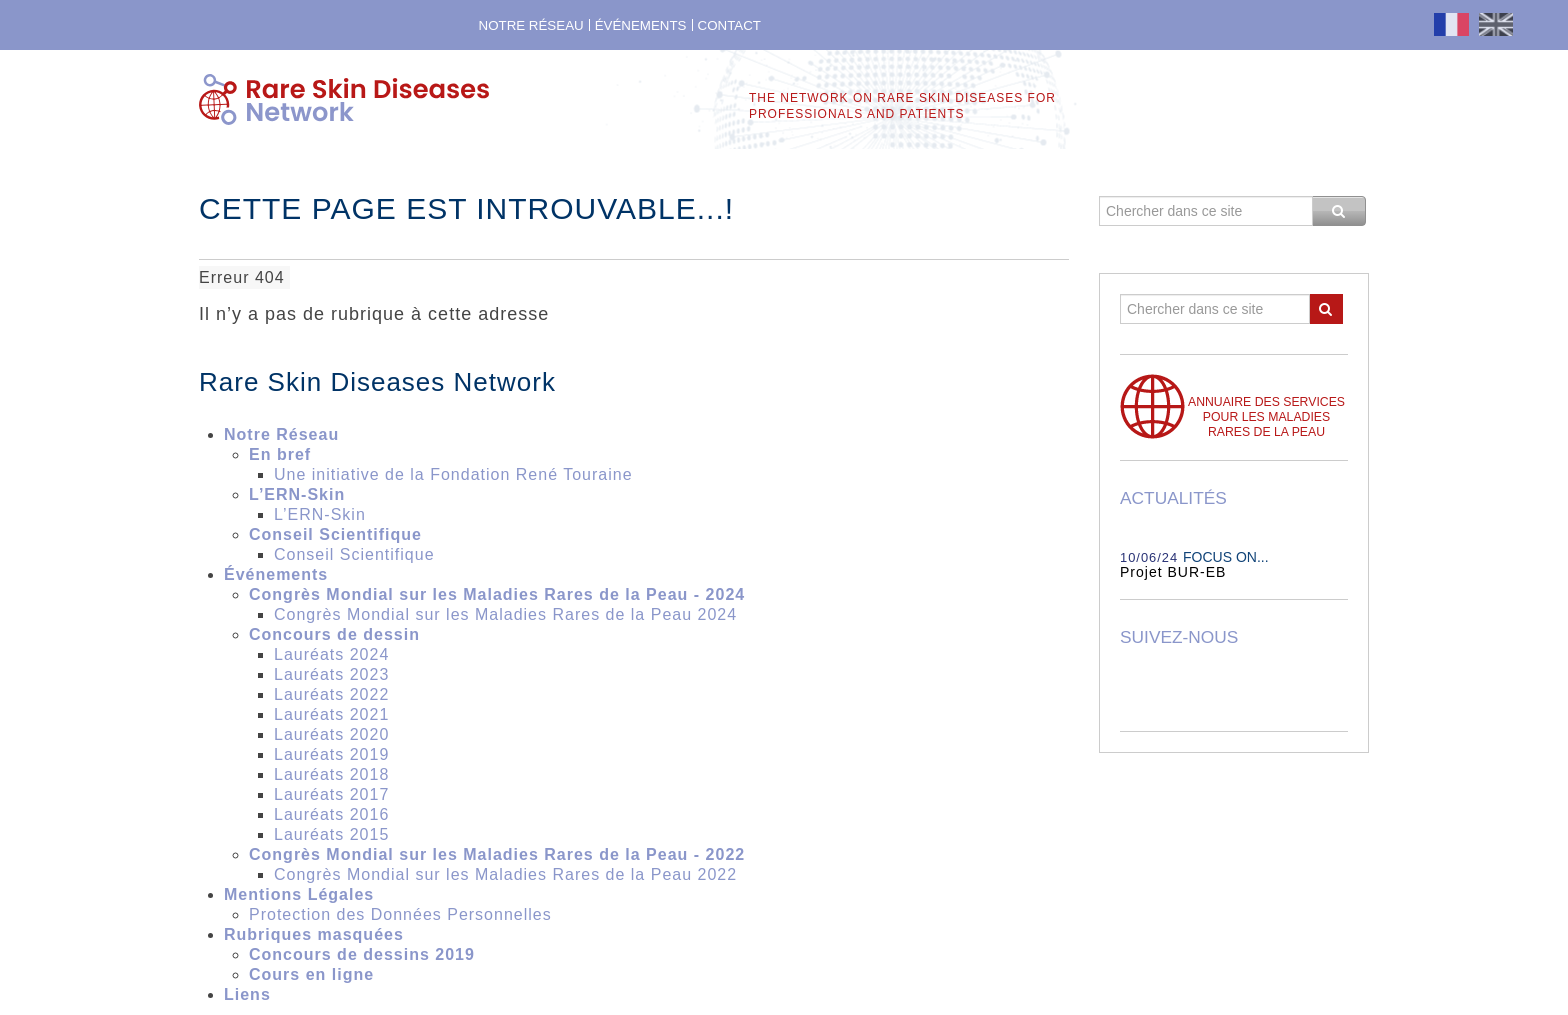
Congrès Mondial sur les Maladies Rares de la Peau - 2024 (497, 594)
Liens (247, 994)
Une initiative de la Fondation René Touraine (453, 474)
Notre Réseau (531, 25)
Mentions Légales (299, 894)
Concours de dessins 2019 (362, 954)
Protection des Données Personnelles (403, 914)
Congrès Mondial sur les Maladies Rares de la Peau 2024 (505, 614)
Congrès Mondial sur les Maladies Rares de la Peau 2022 (505, 874)
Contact (729, 25)
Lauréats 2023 (331, 674)
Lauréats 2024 (331, 654)
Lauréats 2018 (331, 774)
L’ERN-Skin (297, 494)
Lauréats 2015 (331, 834)
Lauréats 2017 (331, 794)
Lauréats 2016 (331, 814)
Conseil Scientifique (335, 534)
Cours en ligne (311, 974)
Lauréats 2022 (331, 694)
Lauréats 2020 (331, 734)
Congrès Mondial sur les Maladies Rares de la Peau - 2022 (497, 854)
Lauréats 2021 (331, 714)
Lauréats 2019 (331, 754)
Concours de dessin (334, 634)
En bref (280, 454)
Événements (641, 25)
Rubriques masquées (314, 934)
